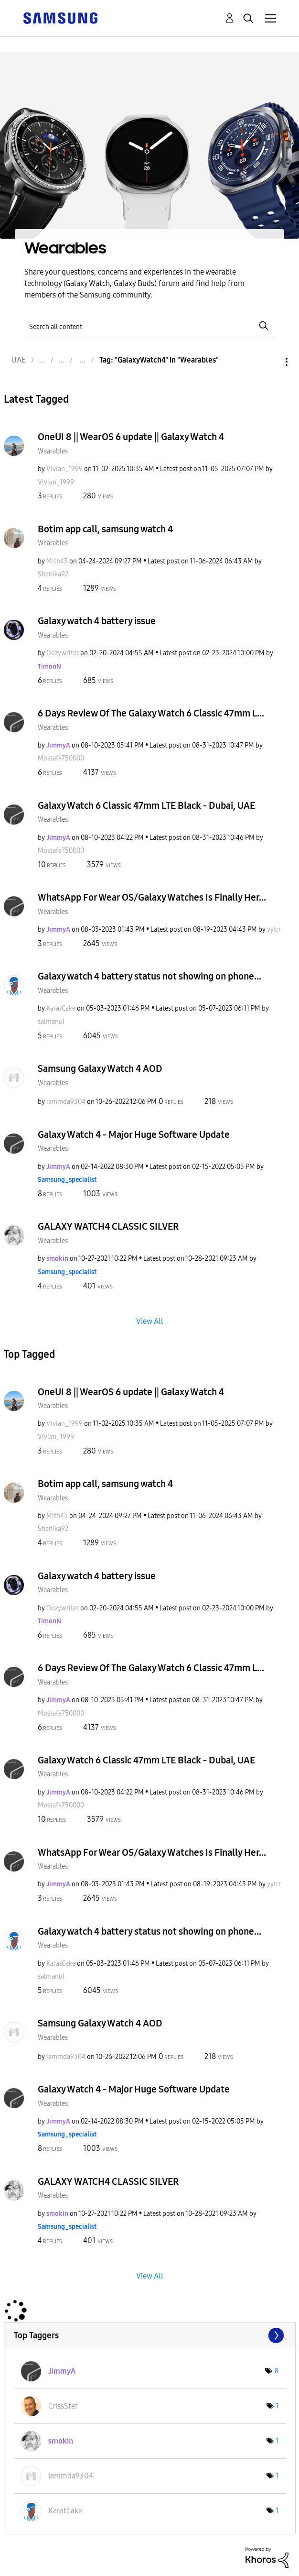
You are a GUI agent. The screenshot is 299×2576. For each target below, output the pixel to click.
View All (149, 1320)
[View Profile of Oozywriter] (62, 653)
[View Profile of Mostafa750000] (61, 758)
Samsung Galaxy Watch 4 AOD (100, 1068)
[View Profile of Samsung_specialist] (67, 1180)
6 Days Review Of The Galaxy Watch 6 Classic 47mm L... (151, 713)
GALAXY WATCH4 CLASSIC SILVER (108, 1226)
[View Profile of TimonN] (49, 666)
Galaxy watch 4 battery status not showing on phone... (149, 976)
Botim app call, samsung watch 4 (105, 529)
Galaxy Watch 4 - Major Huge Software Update (134, 1134)
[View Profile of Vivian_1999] (64, 469)
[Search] (149, 326)
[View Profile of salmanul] (51, 1022)
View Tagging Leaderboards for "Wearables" (149, 2335)
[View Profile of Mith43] (57, 561)
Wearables (53, 451)
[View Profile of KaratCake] (60, 1008)
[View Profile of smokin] (57, 1259)
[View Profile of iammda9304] (65, 1102)
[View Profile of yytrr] (274, 929)
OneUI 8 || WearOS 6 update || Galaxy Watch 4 (131, 436)
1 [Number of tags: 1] (277, 2406)
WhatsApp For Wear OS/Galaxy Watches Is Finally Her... (152, 897)
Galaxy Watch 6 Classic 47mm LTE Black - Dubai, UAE (146, 805)
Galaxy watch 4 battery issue (97, 621)
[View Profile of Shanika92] (53, 574)
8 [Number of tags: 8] (276, 2371)
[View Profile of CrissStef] (63, 2406)
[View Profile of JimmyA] (58, 745)
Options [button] (270, 361)
